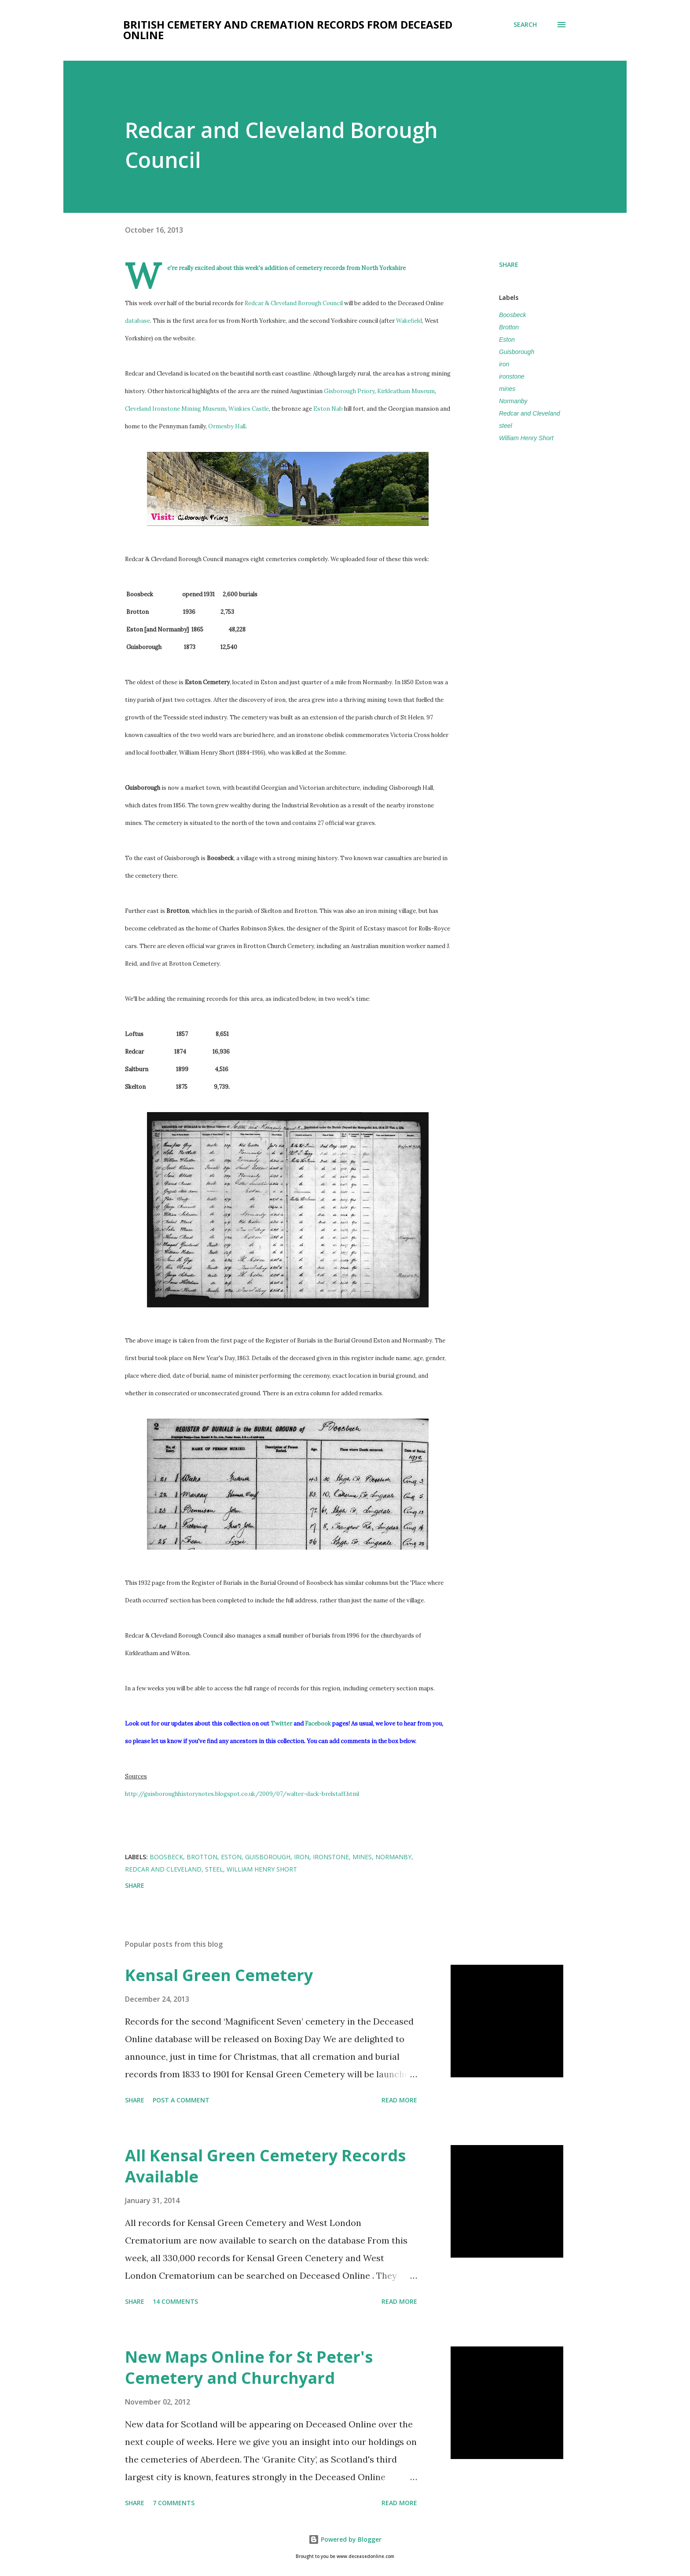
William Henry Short (526, 437)
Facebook (318, 1723)
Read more (399, 2100)
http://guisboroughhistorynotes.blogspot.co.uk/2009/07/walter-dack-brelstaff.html (242, 1794)
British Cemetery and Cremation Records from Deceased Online (287, 29)
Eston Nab (328, 408)
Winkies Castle (248, 408)
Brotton (509, 327)
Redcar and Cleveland (529, 413)
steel (505, 425)
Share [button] (508, 264)
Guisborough (516, 351)
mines (507, 388)
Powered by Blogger (345, 2539)
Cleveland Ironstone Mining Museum (175, 408)
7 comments (174, 2503)
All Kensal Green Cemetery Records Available (265, 2166)
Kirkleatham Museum (406, 391)
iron (504, 364)
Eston (507, 339)
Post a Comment (181, 2100)
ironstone (512, 376)
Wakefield (409, 321)
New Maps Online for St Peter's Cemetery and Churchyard (249, 2367)
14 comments (175, 2301)
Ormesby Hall (227, 426)
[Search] (525, 24)
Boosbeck (512, 314)
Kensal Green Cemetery (219, 1975)
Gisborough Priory (349, 391)
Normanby (513, 401)
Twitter (281, 1723)
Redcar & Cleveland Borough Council (294, 303)
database (137, 321)
